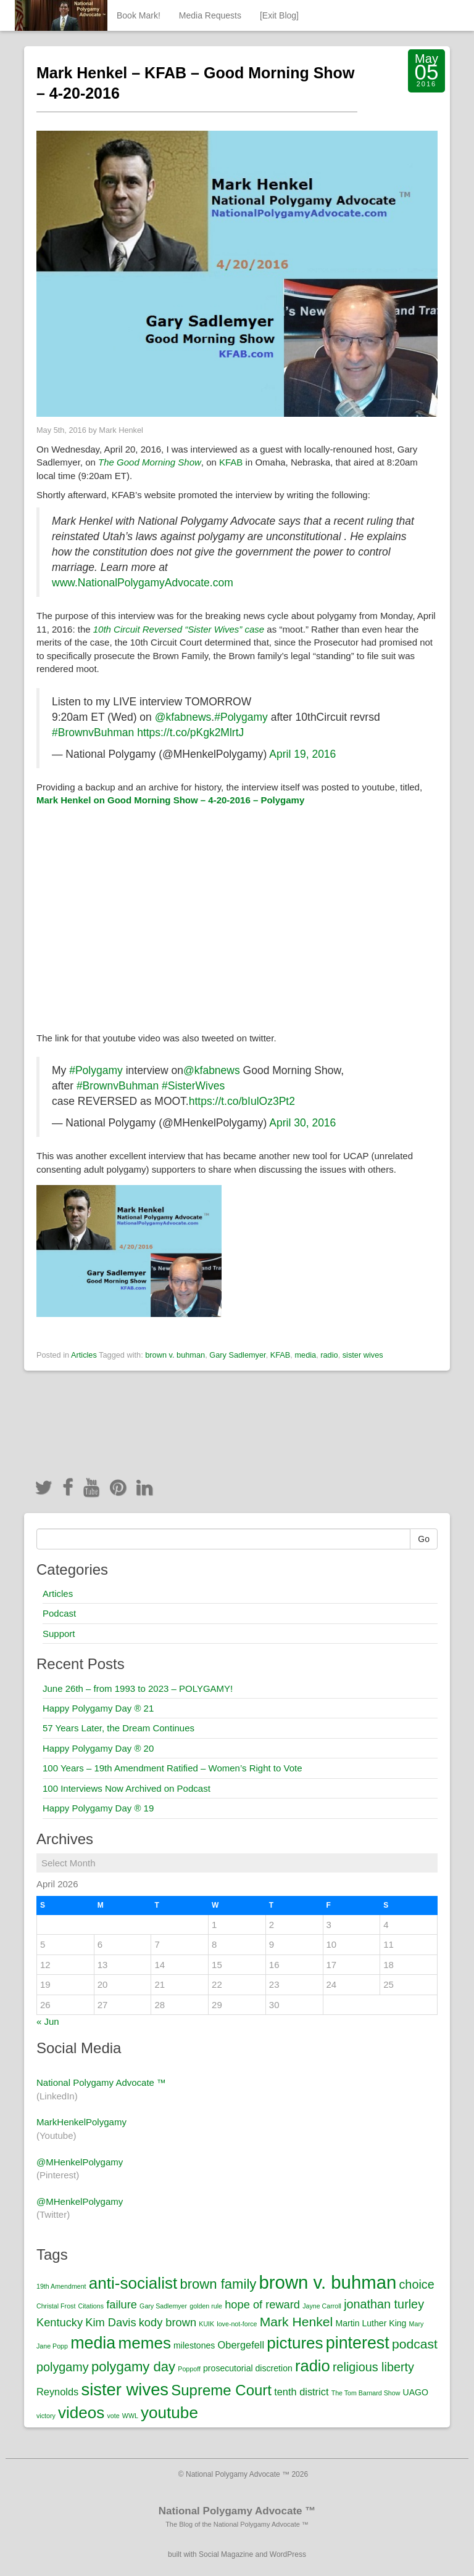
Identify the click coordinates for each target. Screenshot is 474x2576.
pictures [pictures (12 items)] (295, 2343)
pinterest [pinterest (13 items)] (357, 2343)
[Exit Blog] (279, 15)
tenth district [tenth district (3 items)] (301, 2391)
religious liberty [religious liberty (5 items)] (373, 2367)
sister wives (363, 1355)
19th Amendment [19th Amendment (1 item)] (61, 2286)
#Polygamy (241, 717)
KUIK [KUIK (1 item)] (206, 2324)
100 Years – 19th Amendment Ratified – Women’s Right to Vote (172, 1768)
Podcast (59, 1613)
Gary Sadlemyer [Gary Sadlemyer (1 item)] (163, 2306)
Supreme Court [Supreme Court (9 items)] (221, 2390)
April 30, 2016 (302, 1123)
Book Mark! (138, 15)
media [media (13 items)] (92, 2343)
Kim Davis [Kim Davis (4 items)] (110, 2322)
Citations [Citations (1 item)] (91, 2306)
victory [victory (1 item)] (46, 2415)
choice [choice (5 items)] (416, 2284)
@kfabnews (183, 717)
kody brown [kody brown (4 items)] (167, 2322)
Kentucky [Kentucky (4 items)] (59, 2322)
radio (329, 1355)
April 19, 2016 (302, 754)
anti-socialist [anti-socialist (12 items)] (133, 2283)
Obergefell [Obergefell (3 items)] (241, 2344)
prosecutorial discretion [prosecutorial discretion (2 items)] (248, 2368)
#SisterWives (193, 1086)
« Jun (47, 2021)
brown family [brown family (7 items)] (218, 2284)
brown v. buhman (175, 1355)
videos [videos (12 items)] (81, 2412)
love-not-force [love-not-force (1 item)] (237, 2324)
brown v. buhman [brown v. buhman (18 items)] (328, 2282)
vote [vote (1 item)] (113, 2415)
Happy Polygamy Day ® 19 (98, 1808)
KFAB (231, 462)
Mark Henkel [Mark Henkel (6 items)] (296, 2322)
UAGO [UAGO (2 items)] (415, 2392)
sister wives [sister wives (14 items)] (124, 2389)
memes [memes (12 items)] (144, 2343)
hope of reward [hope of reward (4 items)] (262, 2304)
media (305, 1355)
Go (424, 1539)
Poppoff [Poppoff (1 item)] (189, 2369)
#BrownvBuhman (93, 732)
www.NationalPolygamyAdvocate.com (142, 582)
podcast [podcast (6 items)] (415, 2344)
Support (59, 1633)
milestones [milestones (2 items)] (194, 2345)
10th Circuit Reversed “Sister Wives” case (178, 629)
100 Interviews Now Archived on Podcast (126, 1788)
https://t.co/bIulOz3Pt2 (242, 1101)
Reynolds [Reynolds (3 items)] (57, 2391)
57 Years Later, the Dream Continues (118, 1728)
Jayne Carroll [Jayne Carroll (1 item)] (321, 2306)
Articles (84, 1355)
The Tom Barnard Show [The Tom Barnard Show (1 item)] (366, 2393)
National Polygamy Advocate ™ (101, 2082)
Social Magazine (226, 2554)
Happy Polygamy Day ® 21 (98, 1708)
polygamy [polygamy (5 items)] (62, 2367)
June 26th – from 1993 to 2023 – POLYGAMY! (138, 1688)
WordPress (288, 2554)
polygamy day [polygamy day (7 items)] (133, 2366)
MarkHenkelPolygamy (81, 2122)
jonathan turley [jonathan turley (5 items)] (384, 2304)
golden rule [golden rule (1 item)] (205, 2306)
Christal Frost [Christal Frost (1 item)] (55, 2306)
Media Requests (210, 15)
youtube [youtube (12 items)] (169, 2412)
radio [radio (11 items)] (312, 2365)
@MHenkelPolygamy (79, 2162)
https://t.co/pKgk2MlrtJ (190, 732)
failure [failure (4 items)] (121, 2304)
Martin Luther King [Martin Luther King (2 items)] (370, 2323)
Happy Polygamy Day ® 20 (98, 1748)
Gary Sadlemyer (237, 1355)
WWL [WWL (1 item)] (130, 2415)
